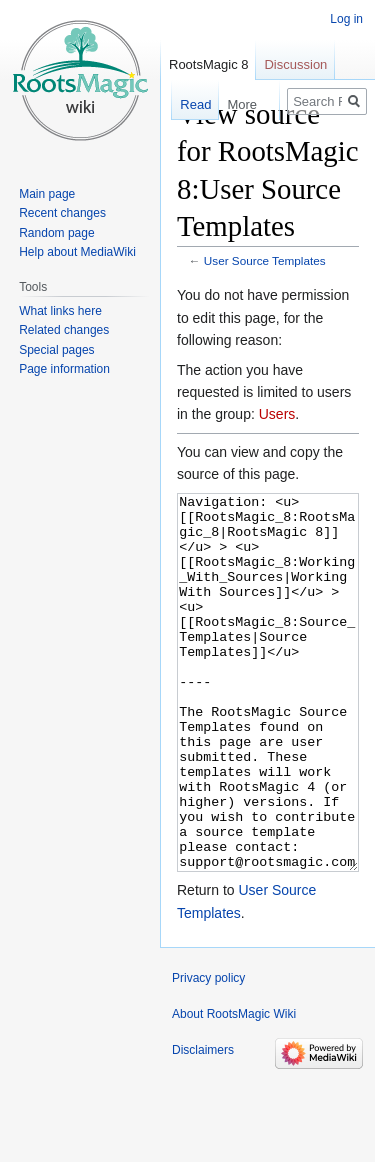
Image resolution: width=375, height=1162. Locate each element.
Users (277, 414)
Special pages (56, 350)
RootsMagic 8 (208, 64)
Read (185, 104)
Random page (56, 233)
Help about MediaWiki (77, 252)
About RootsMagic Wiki (234, 1089)
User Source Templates (265, 260)
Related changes (64, 330)
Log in (346, 19)
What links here (60, 311)
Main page (47, 194)
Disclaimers (203, 1125)
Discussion (295, 64)
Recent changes (62, 213)
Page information (64, 369)
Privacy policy (208, 1053)
